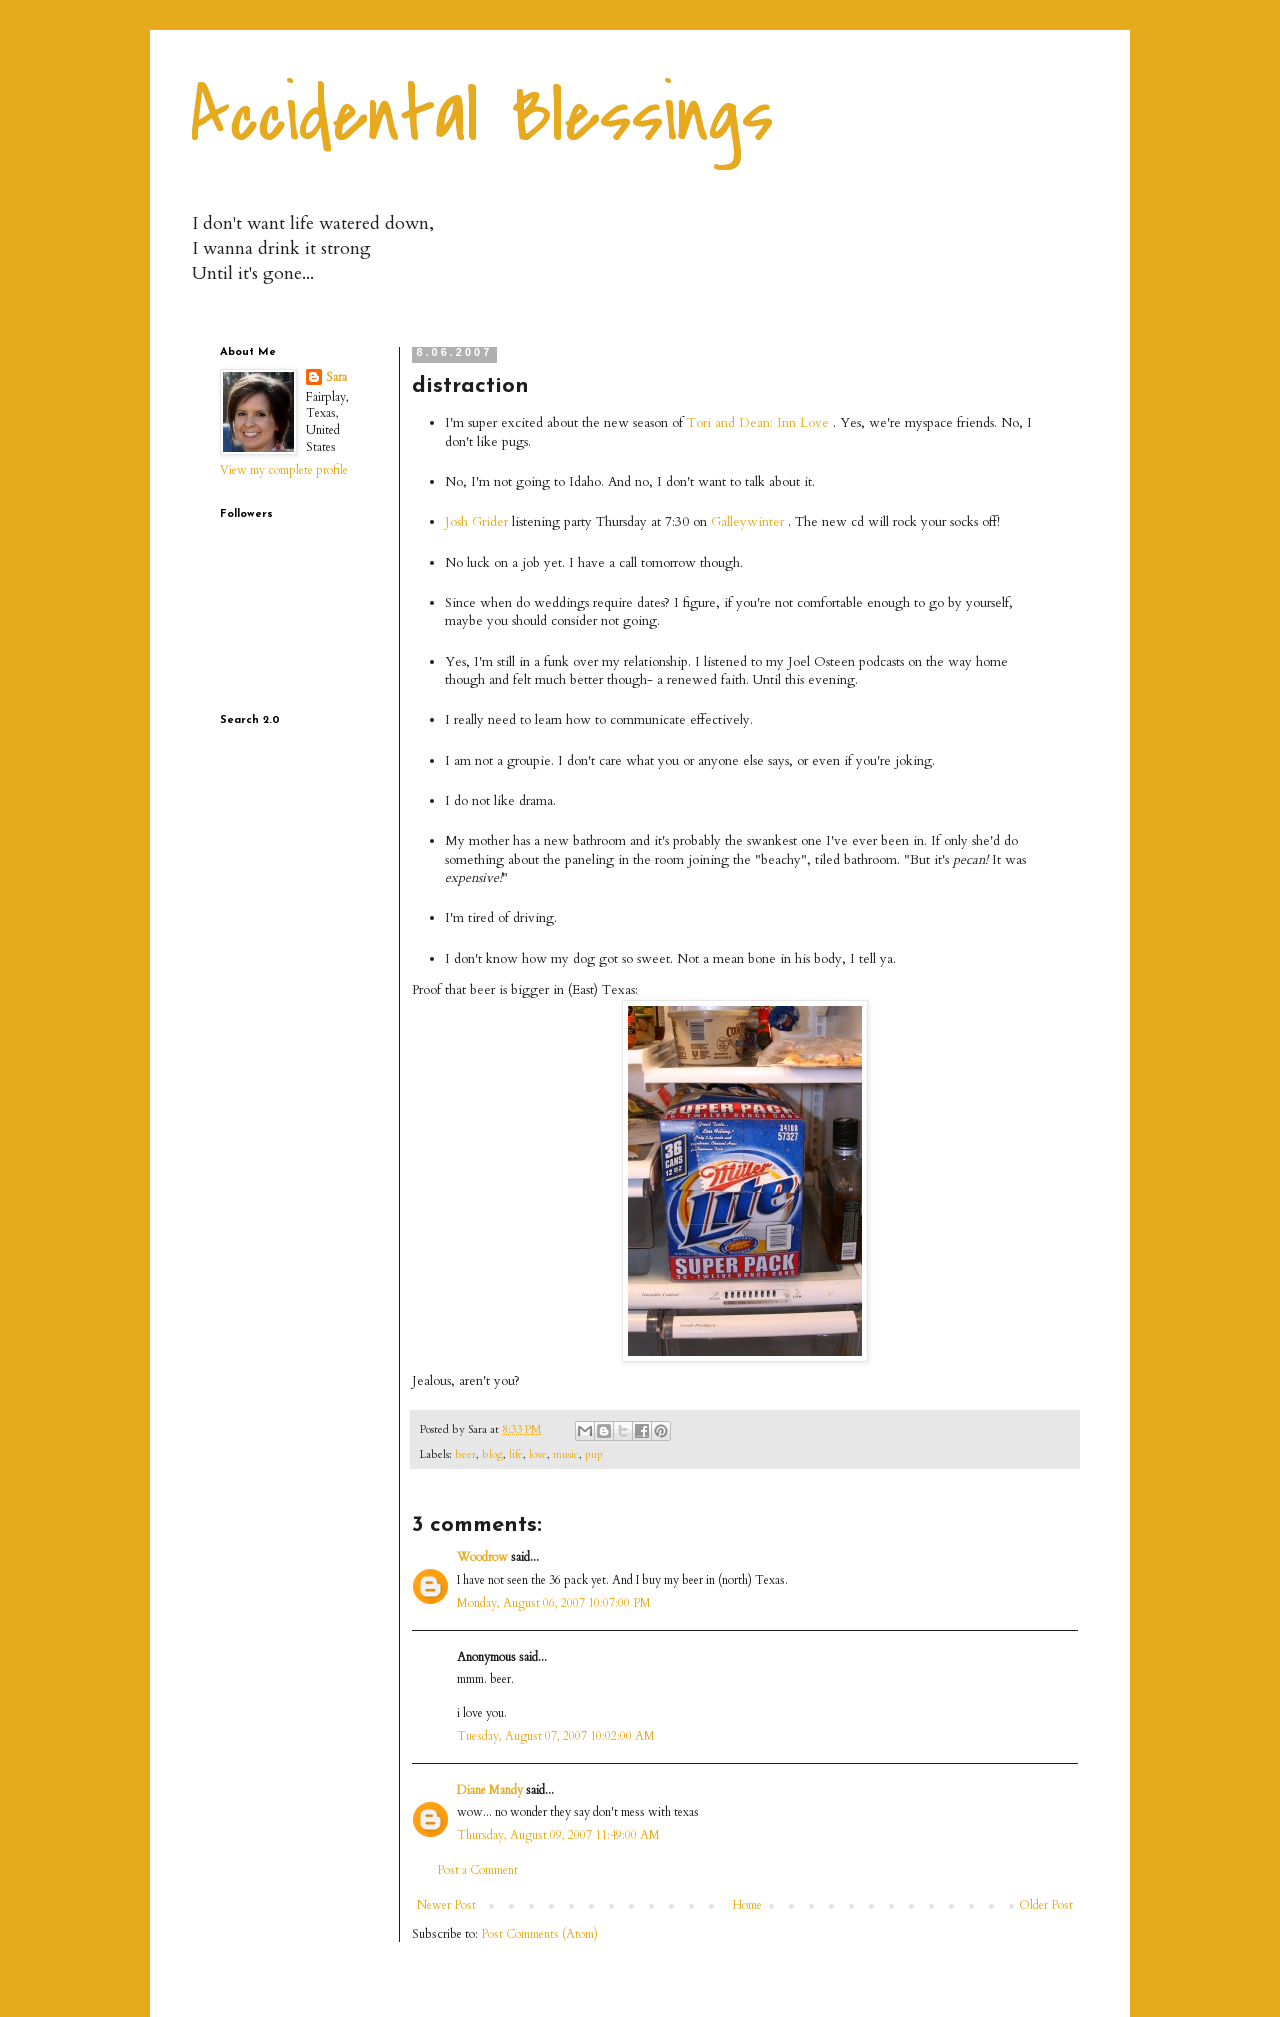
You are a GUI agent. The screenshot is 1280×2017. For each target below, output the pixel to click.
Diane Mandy (490, 1790)
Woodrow (482, 1557)
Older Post (1046, 1905)
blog (492, 1454)
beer (465, 1454)
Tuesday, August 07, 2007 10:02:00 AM (556, 1736)
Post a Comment (477, 1870)
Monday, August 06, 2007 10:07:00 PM (554, 1603)
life (516, 1454)
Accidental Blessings (482, 116)
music (566, 1454)
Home (747, 1905)
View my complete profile (284, 470)
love (538, 1454)
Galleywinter (747, 522)
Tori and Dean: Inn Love (758, 423)
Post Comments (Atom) (539, 1934)
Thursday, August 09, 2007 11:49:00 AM (558, 1835)
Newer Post (446, 1905)
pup (594, 1454)
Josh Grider (476, 522)
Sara (336, 377)
